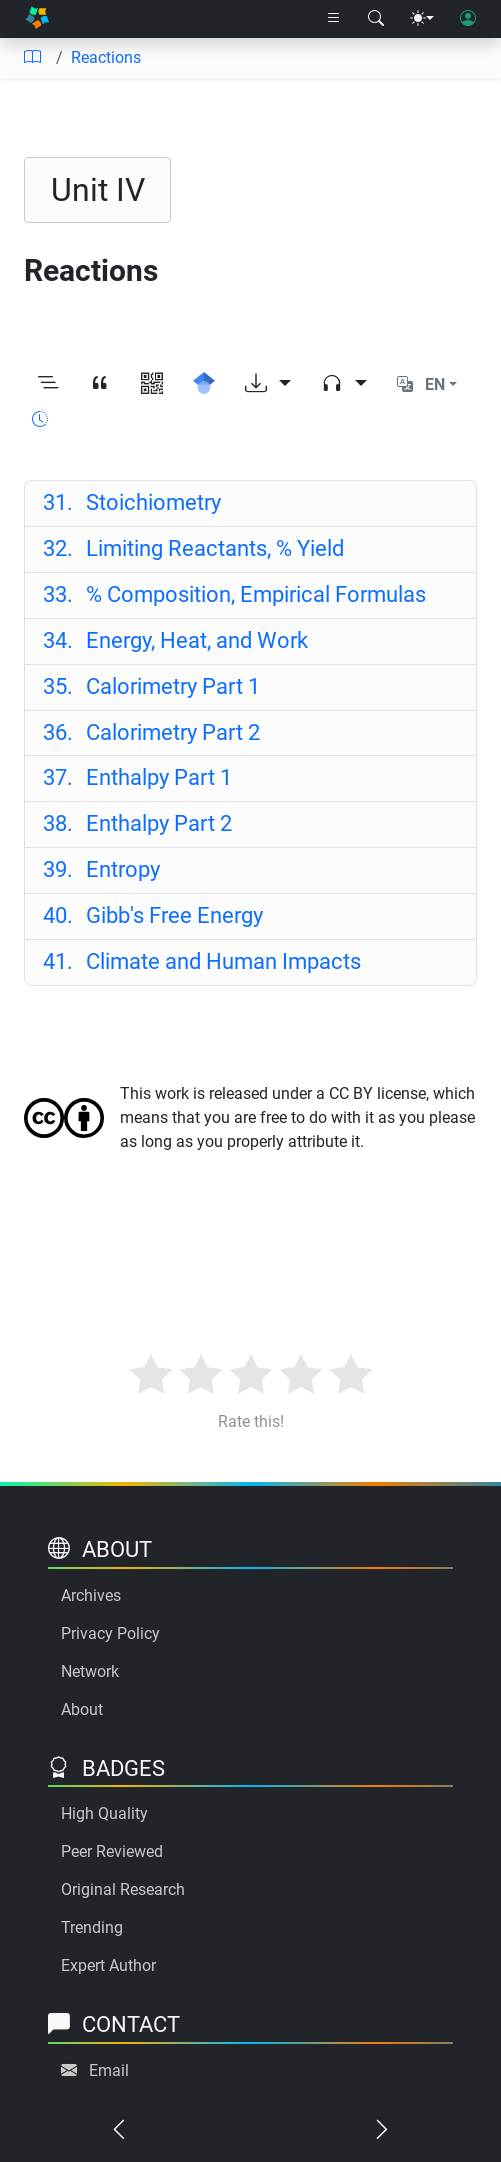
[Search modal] (376, 19)
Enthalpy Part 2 (138, 823)
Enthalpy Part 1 (138, 777)
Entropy (102, 869)
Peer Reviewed (112, 1851)
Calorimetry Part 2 (152, 732)
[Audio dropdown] (344, 384)
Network (90, 1671)
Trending (92, 1927)
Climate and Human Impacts (202, 961)
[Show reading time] (40, 419)
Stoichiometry (132, 502)
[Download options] (268, 384)
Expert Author (108, 1965)
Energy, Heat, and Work (176, 640)
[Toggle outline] (48, 384)
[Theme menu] (422, 19)
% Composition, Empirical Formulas (235, 594)
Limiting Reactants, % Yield (194, 548)
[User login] (468, 19)
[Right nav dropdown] (334, 19)
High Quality (104, 1813)
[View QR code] (152, 384)
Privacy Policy (110, 1633)
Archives (91, 1595)
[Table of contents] (32, 58)
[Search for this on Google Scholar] (204, 384)
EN (435, 384)
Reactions (106, 57)
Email (109, 2070)
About (82, 1709)
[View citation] (100, 384)
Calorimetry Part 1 (152, 686)
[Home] (37, 19)
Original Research (123, 1889)
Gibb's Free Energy (153, 915)
